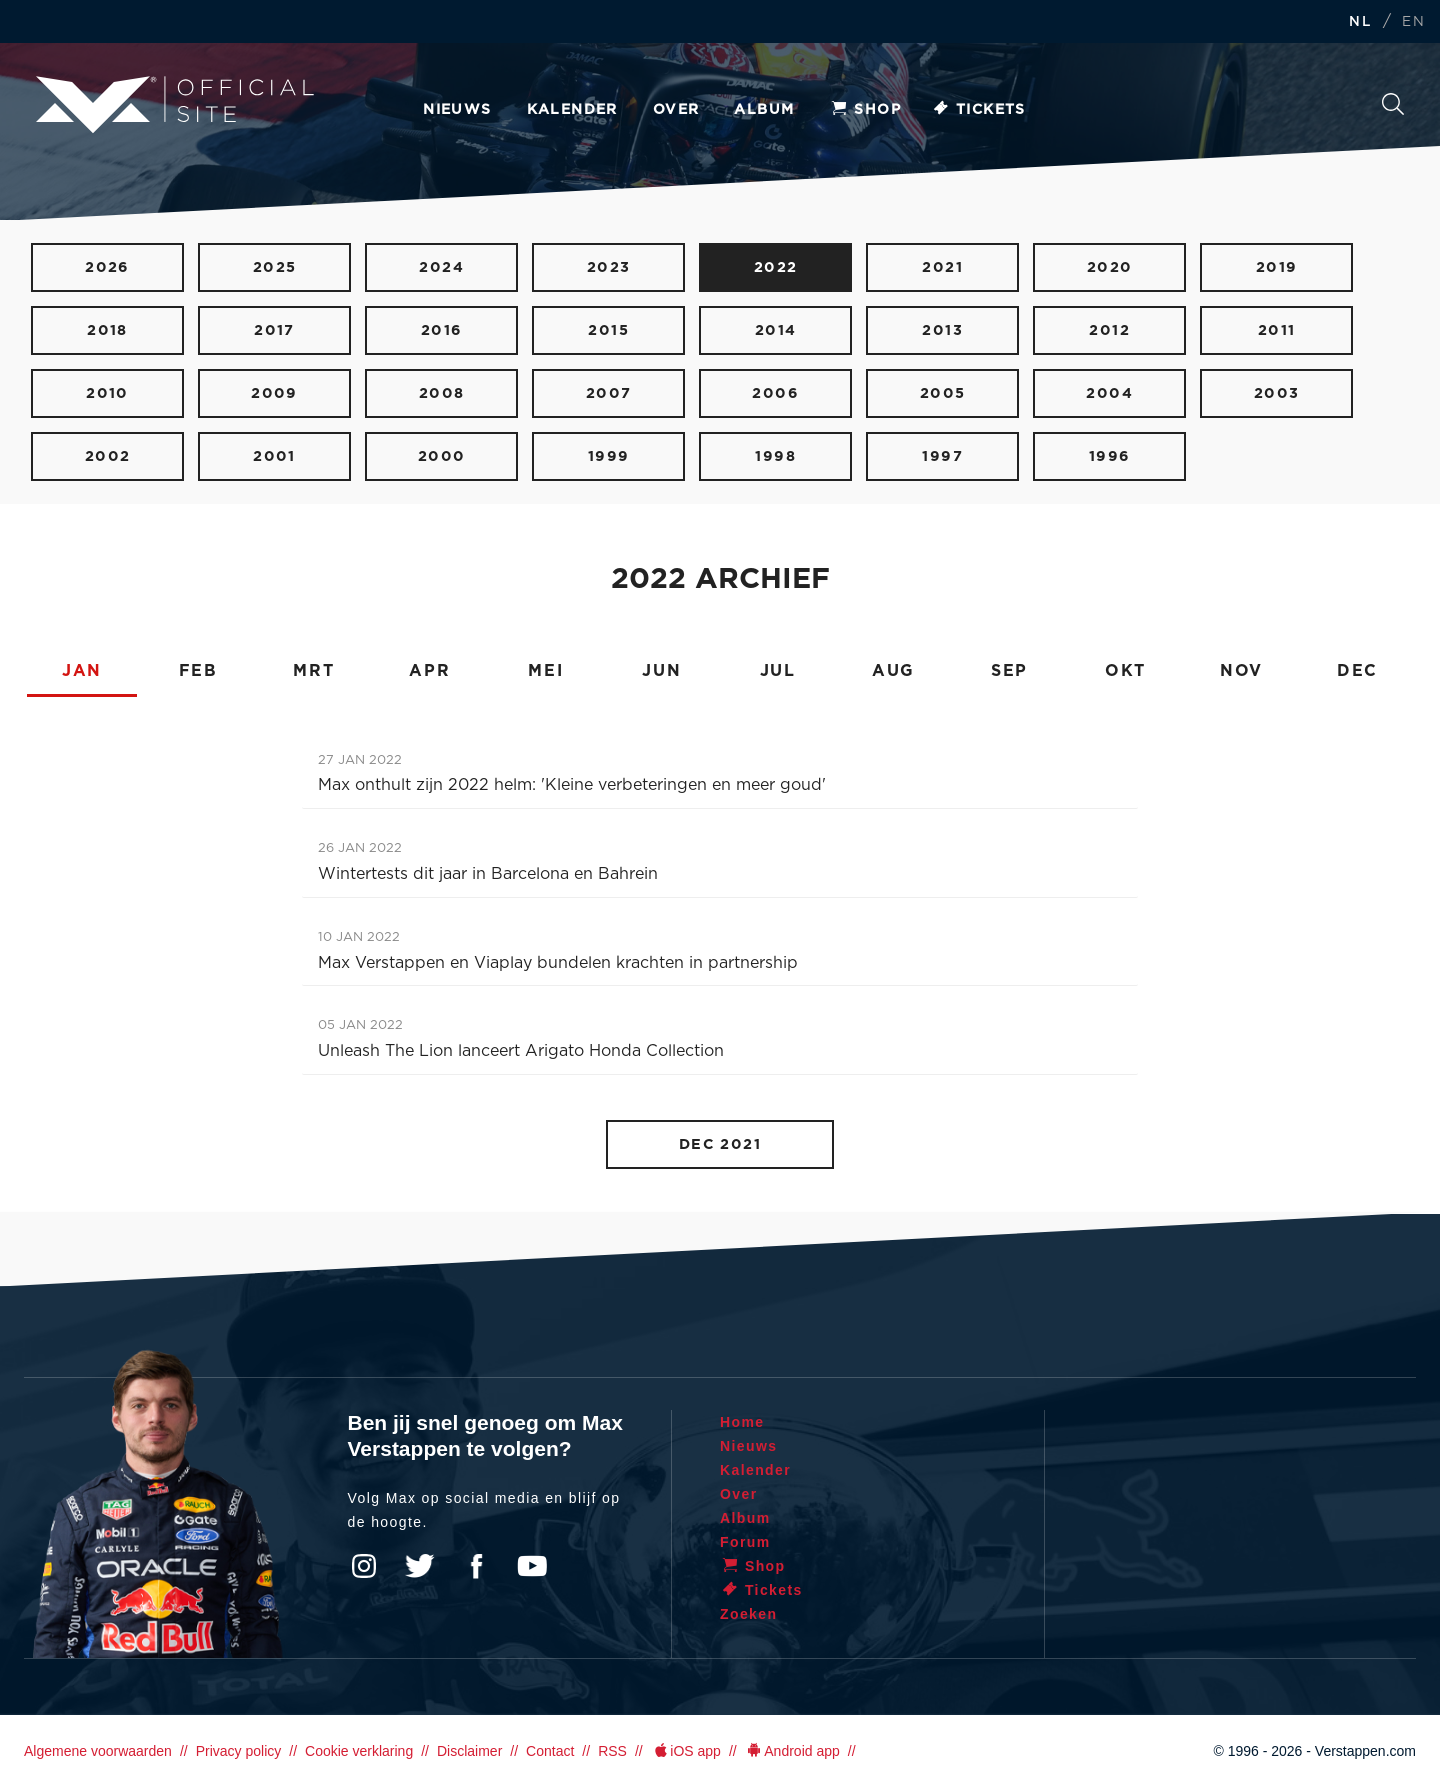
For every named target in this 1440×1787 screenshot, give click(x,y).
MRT (313, 671)
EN (1413, 22)
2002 (108, 456)
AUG (893, 671)
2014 (776, 330)
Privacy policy (239, 1751)
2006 (775, 393)
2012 (1109, 330)
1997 (942, 456)
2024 (441, 267)
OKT (1125, 671)
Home (742, 1422)
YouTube (532, 1566)
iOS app (686, 1751)
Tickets (978, 110)
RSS (612, 1751)
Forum (745, 1542)
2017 (274, 330)
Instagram (364, 1566)
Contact (550, 1751)
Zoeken (1393, 104)
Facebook (476, 1566)
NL (1360, 22)
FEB (198, 671)
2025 (275, 267)
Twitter (420, 1566)
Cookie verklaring (359, 1751)
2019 (1277, 267)
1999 (609, 456)
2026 (107, 267)
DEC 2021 (720, 1144)
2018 (107, 330)
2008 (442, 393)
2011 (1277, 330)
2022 (776, 267)
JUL (778, 671)
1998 (775, 456)
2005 (943, 393)
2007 (609, 393)
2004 (1109, 393)
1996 (1110, 456)
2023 (609, 267)
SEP (1009, 671)
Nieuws (457, 110)
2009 (274, 393)
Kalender (572, 110)
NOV (1241, 671)
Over (676, 110)
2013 (942, 330)
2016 (442, 330)
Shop (865, 110)
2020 (1110, 267)
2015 (608, 330)
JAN (82, 671)
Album (764, 110)
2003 (1277, 393)
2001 (274, 456)
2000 (442, 456)
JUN (661, 671)
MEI (545, 671)
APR (429, 671)
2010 (107, 393)
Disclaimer (469, 1751)
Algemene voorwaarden (98, 1751)
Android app (792, 1751)
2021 (942, 267)
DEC (1357, 671)
